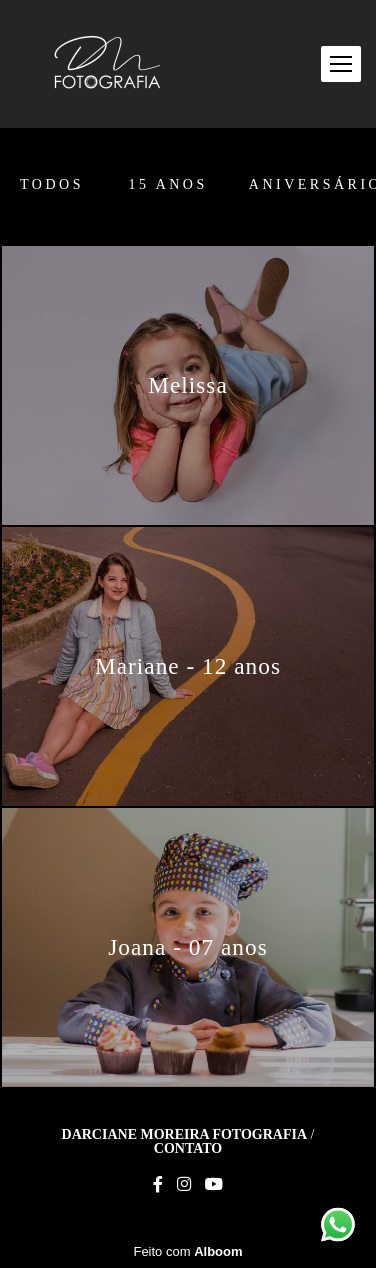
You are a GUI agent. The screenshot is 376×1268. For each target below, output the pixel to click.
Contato (188, 1149)
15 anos (167, 185)
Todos (52, 185)
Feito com (187, 1251)
